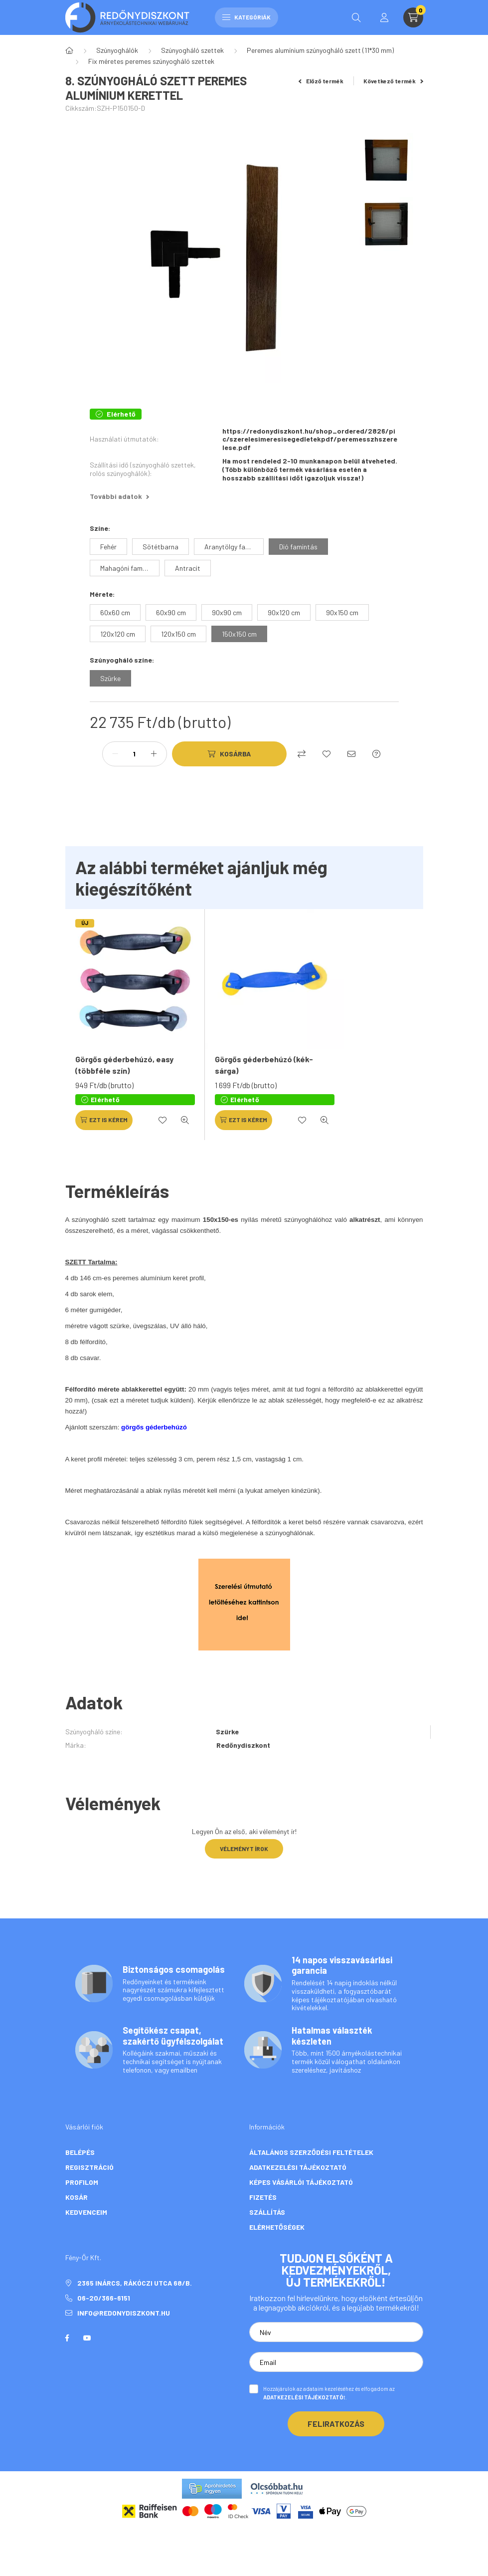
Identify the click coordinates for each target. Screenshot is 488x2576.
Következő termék (393, 80)
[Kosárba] (229, 753)
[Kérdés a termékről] (376, 754)
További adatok (119, 496)
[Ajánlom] (351, 754)
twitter (107, 2338)
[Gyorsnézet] (185, 1120)
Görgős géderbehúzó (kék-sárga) (264, 1064)
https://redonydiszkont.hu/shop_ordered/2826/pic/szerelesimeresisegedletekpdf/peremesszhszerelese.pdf (309, 439)
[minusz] (115, 753)
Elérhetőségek (277, 2227)
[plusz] (154, 753)
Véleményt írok (244, 1848)
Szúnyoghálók (117, 50)
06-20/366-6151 (104, 2298)
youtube (87, 2338)
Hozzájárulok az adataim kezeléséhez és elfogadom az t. (329, 2392)
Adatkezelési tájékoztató (297, 2167)
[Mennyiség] (135, 754)
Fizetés (263, 2197)
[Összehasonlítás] (302, 754)
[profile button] (384, 17)
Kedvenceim (86, 2212)
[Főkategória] (69, 50)
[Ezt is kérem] (104, 1120)
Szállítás (267, 2212)
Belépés (80, 2152)
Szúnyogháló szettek (192, 50)
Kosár (76, 2197)
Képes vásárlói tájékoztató (301, 2182)
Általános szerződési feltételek (311, 2152)
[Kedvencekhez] (326, 754)
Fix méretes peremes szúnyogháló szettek (151, 61)
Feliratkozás (336, 2423)
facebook (67, 2338)
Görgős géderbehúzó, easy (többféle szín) (124, 1064)
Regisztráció (89, 2167)
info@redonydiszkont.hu (123, 2313)
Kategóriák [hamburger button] (246, 16)
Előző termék (321, 80)
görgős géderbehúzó (154, 1427)
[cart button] (413, 17)
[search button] (356, 17)
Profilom (81, 2182)
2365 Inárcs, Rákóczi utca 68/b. (134, 2283)
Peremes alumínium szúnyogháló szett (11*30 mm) (320, 50)
